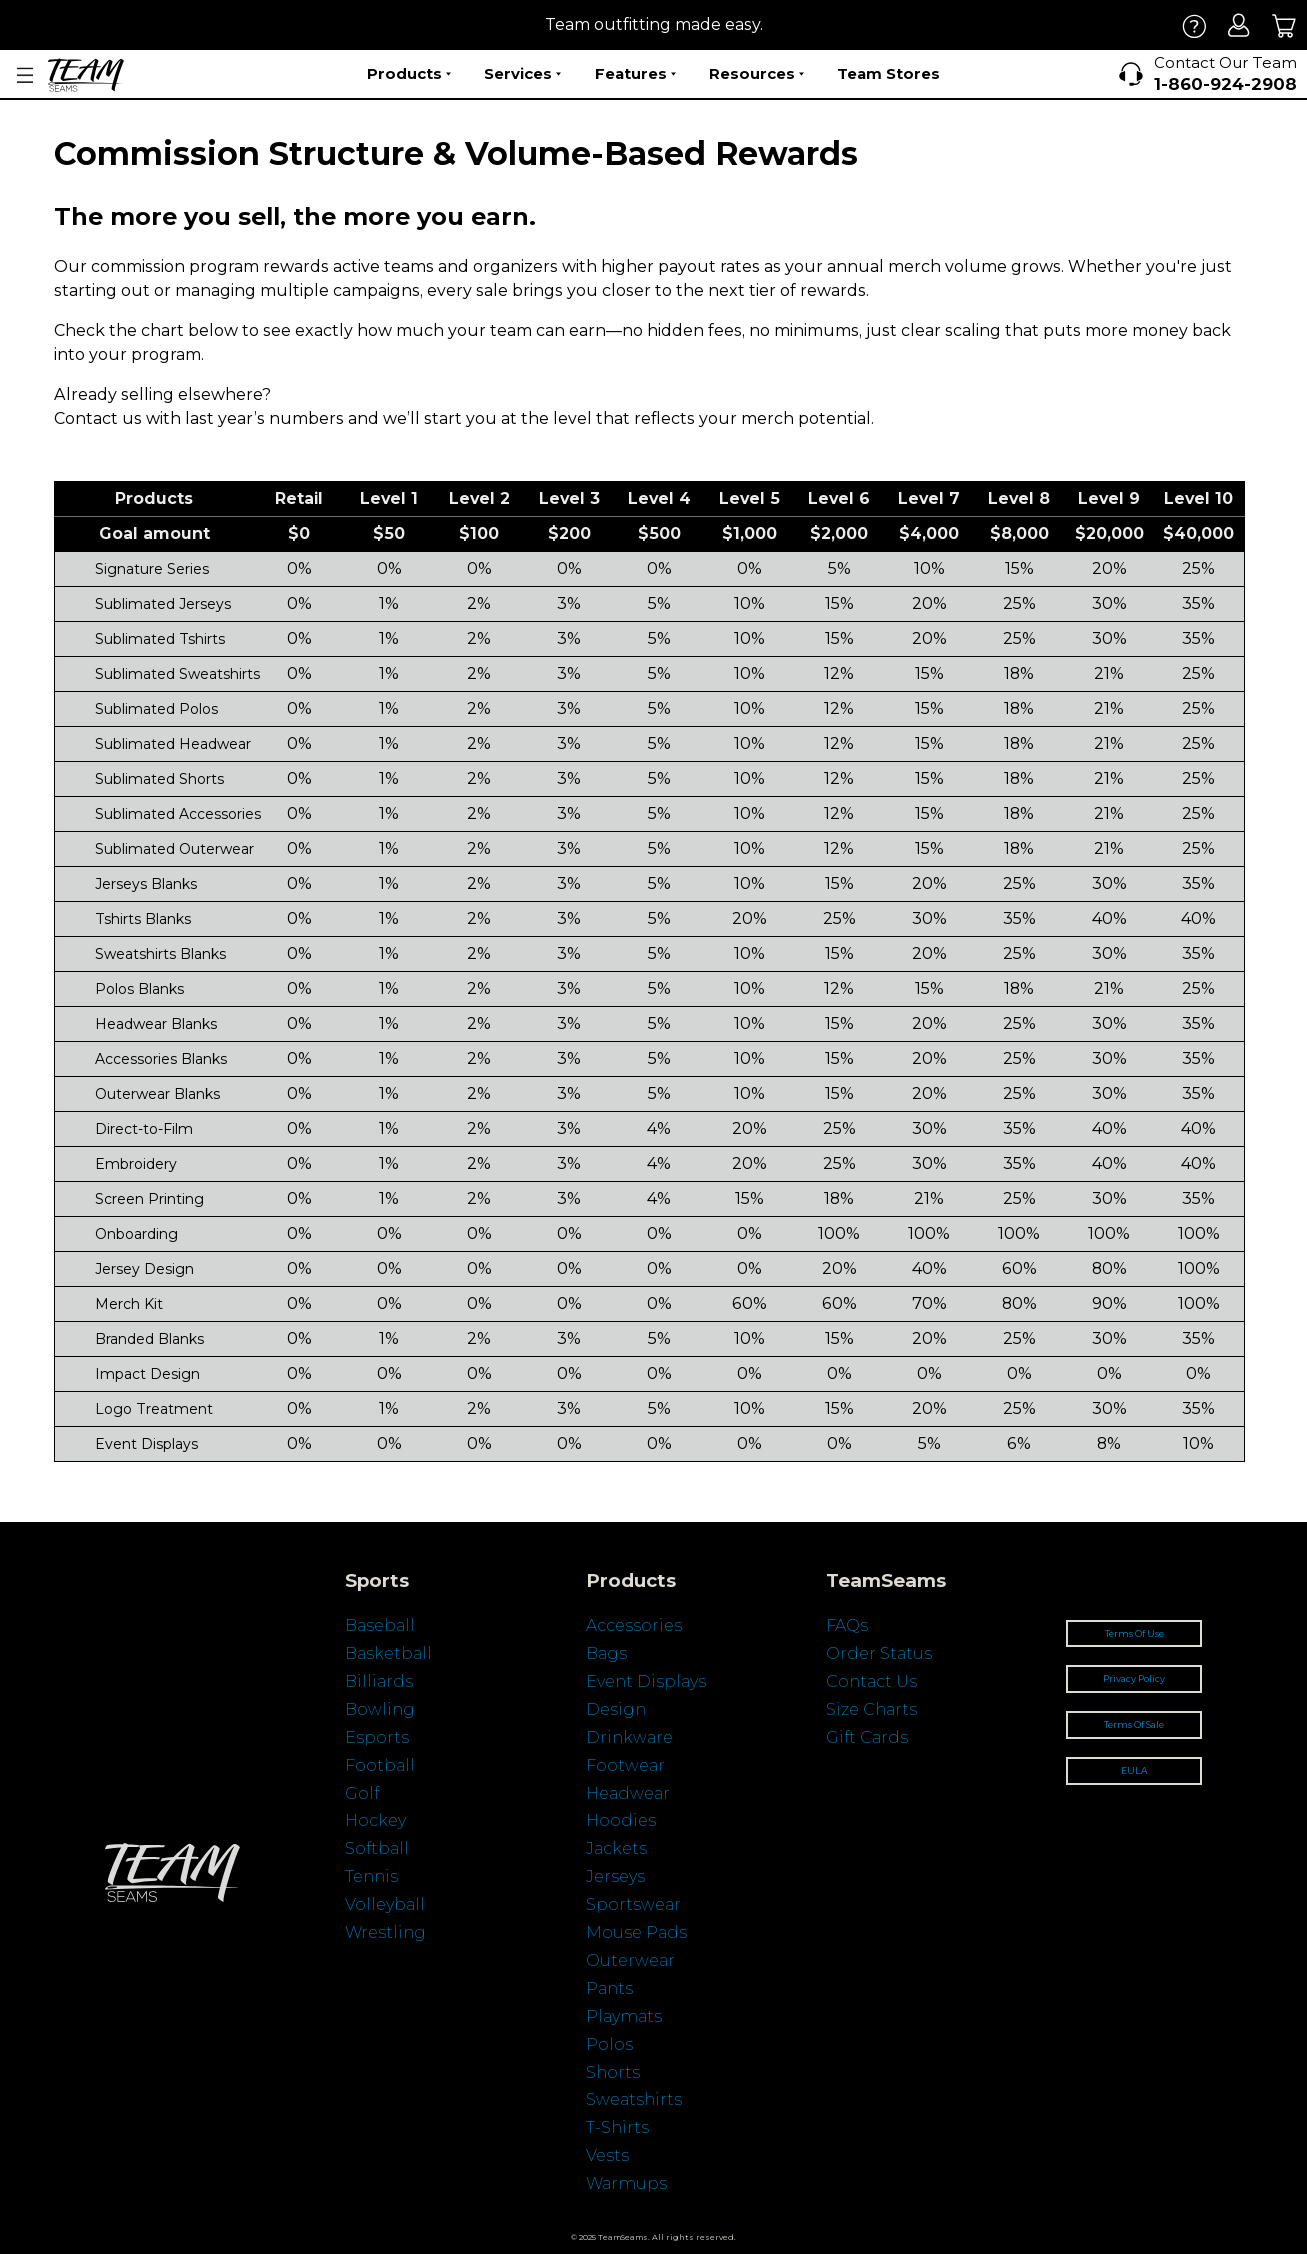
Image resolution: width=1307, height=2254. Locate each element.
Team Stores (888, 73)
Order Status (879, 1653)
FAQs (847, 1625)
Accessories (634, 1625)
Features (635, 74)
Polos (609, 2044)
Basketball (388, 1653)
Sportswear (633, 1904)
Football (380, 1765)
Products (409, 74)
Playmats (624, 2016)
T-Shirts (617, 2127)
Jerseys (615, 1876)
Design (616, 1709)
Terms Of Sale (1134, 1724)
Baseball (380, 1625)
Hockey (375, 1820)
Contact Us (871, 1681)
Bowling (380, 1709)
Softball (377, 1848)
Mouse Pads (636, 1932)
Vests (607, 2155)
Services (522, 74)
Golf (362, 1793)
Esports (377, 1737)
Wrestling (385, 1932)
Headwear (628, 1793)
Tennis (371, 1876)
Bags (606, 1653)
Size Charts (871, 1709)
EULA (1134, 1770)
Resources (756, 74)
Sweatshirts (634, 2099)
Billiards (379, 1681)
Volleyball (385, 1904)
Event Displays (646, 1681)
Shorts (613, 2072)
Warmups (626, 2183)
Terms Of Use (1134, 1633)
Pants (609, 1988)
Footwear (625, 1765)
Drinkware (629, 1737)
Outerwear (630, 1960)
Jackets (616, 1848)
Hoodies (621, 1820)
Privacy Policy (1134, 1678)
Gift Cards (867, 1737)
